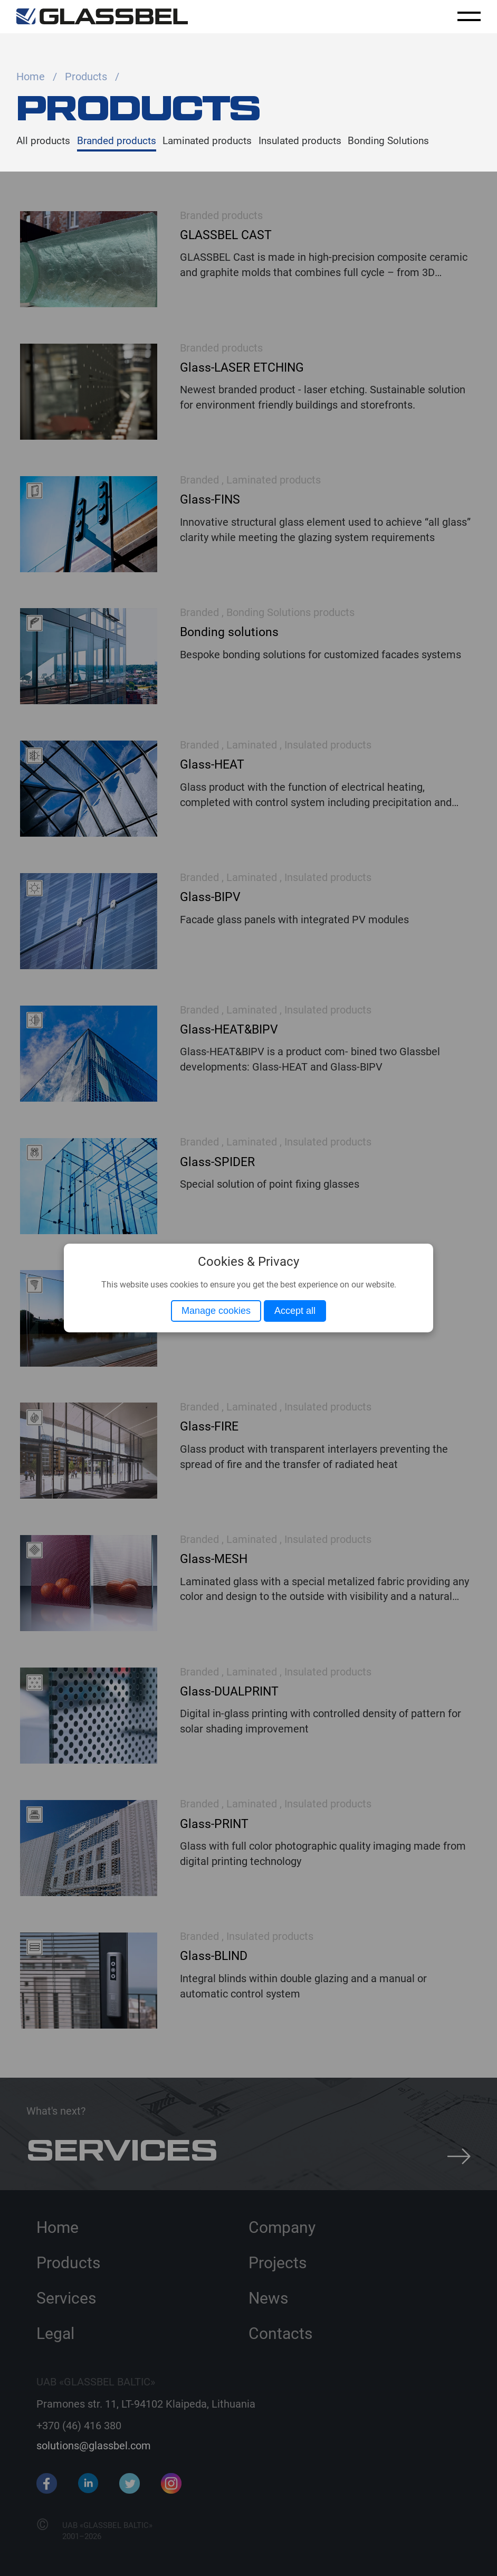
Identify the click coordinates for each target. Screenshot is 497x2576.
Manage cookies (216, 1310)
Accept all (295, 1310)
